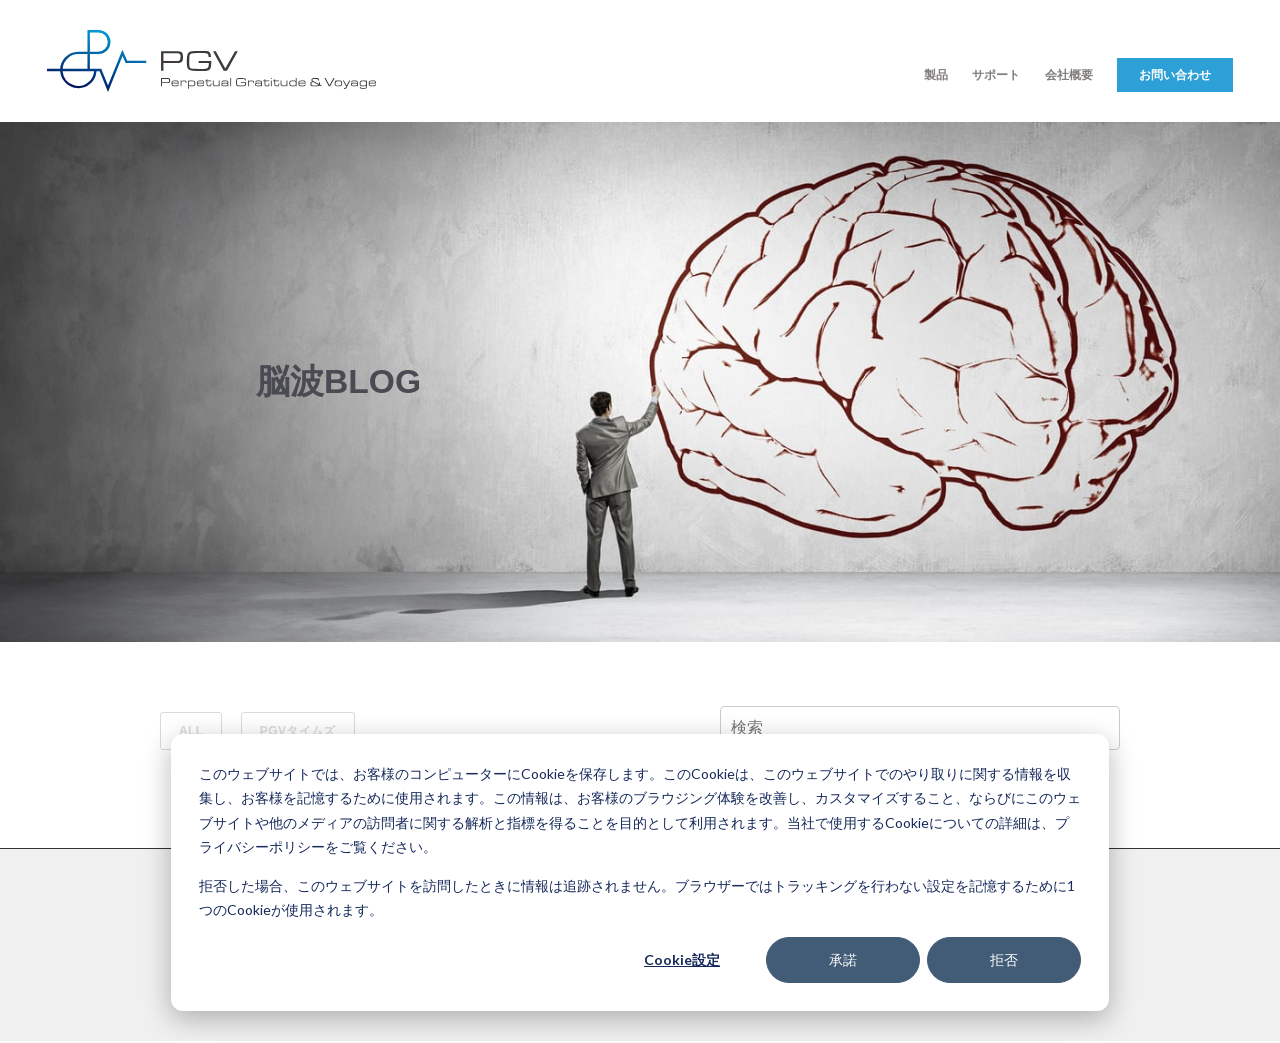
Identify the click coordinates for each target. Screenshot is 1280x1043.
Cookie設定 (682, 959)
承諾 (843, 959)
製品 (936, 75)
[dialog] (640, 872)
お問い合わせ (1175, 75)
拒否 (1004, 959)
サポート (996, 75)
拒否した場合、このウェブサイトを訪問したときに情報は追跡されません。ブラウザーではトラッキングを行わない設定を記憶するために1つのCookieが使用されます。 (637, 898)
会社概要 (1069, 75)
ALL (191, 731)
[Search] (920, 728)
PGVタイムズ (298, 731)
